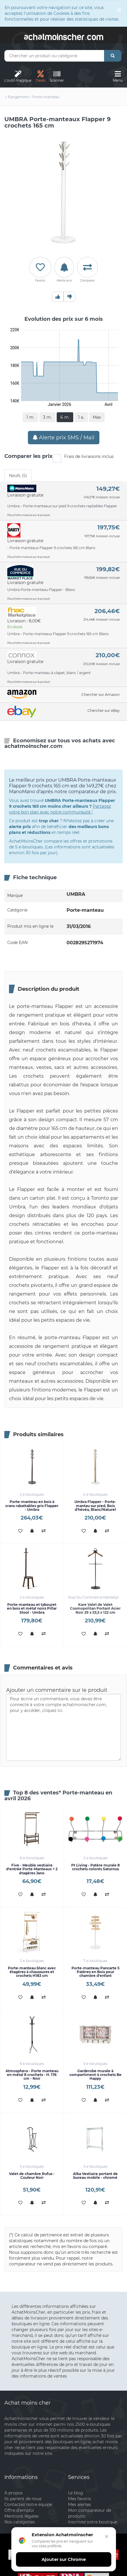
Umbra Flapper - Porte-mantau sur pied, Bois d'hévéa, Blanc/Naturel (95, 1504)
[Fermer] (105, 2539)
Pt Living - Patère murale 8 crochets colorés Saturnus (95, 1865)
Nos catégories (19, 2520)
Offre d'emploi (19, 2508)
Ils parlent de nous (23, 2496)
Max (97, 417)
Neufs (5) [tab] (18, 475)
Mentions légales (21, 2514)
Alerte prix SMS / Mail (63, 437)
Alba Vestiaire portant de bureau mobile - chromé (95, 2174)
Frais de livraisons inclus (83, 457)
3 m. (47, 417)
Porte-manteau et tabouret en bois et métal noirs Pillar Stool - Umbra (32, 1606)
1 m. (30, 417)
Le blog (75, 2490)
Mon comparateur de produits (89, 2511)
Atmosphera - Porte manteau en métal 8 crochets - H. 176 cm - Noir (32, 2073)
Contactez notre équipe (28, 2502)
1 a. (81, 417)
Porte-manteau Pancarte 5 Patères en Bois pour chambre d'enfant (95, 1970)
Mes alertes (79, 2502)
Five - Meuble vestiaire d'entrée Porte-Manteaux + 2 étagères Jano (32, 1867)
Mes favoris (79, 2496)
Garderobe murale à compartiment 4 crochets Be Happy (95, 2073)
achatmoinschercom (63, 36)
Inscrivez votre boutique (92, 2520)
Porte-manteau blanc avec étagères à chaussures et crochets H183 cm (32, 1970)
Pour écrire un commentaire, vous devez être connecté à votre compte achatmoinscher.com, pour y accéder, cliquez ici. (63, 1725)
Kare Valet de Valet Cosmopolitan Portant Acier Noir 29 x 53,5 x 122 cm (95, 1606)
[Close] (119, 10)
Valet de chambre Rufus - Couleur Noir (32, 2174)
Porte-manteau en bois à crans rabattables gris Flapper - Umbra (31, 1504)
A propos (13, 2490)
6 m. (64, 417)
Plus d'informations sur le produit (28, 515)
